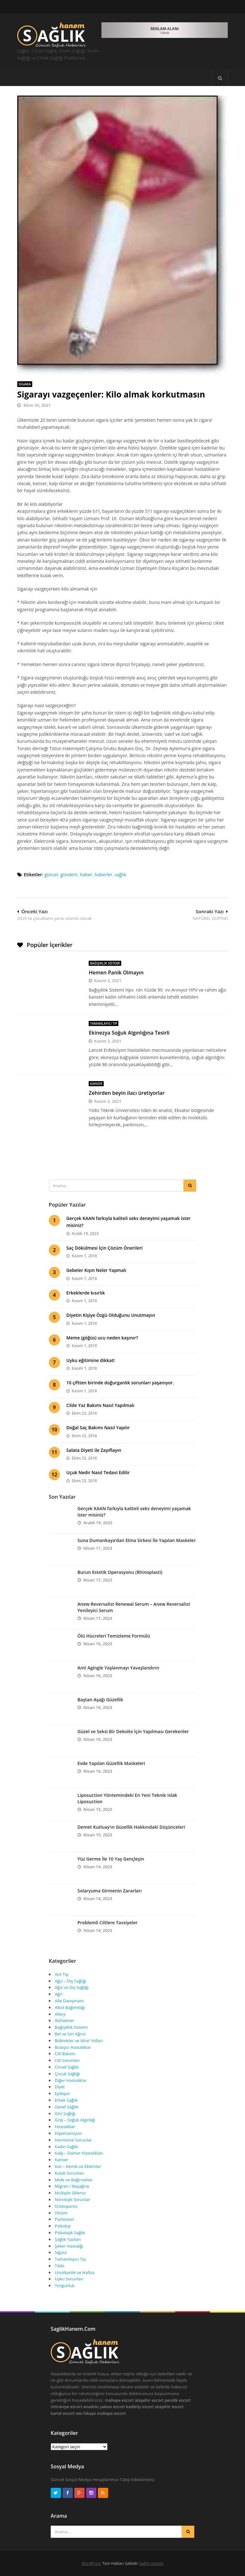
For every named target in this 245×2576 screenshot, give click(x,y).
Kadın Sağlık (66, 2146)
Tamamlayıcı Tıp (103, 1023)
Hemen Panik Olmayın (116, 972)
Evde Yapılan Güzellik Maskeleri (111, 1763)
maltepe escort (119, 2400)
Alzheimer (64, 2020)
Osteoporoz (66, 2206)
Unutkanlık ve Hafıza (74, 2272)
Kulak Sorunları (69, 2173)
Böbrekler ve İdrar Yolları (79, 2040)
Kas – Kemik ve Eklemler (78, 2166)
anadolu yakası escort (104, 2406)
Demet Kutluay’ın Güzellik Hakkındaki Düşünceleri (131, 1827)
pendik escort (178, 2400)
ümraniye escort (66, 2406)
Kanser (96, 1083)
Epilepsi (62, 2093)
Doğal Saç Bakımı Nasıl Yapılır (98, 1427)
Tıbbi (59, 2266)
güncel (51, 875)
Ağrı (59, 1994)
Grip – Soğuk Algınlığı (75, 2120)
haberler (104, 875)
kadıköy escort (140, 2406)
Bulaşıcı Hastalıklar (73, 2047)
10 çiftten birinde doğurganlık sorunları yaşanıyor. (120, 1383)
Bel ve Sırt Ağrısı (70, 2034)
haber (86, 875)
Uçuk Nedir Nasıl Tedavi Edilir (98, 1472)
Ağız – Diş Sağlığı (70, 1981)
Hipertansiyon (68, 2133)
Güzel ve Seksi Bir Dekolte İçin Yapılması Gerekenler (133, 1731)
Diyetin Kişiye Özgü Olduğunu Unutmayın (110, 1315)
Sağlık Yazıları (68, 2239)
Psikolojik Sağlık (70, 2232)
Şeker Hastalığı (69, 2246)
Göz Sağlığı (65, 2113)
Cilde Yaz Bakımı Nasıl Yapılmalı (100, 1405)
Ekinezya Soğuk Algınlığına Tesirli (129, 1032)
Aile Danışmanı (69, 2001)
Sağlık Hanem (151, 2563)
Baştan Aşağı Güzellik (100, 1700)
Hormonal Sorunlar (73, 2140)
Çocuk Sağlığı (67, 2074)
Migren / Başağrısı (72, 2186)
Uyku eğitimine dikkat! (90, 1360)
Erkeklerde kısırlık (85, 1293)
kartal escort (63, 2413)
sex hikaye (86, 2413)
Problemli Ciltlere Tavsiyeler (107, 1922)
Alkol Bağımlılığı (70, 2007)
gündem (69, 875)
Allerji (60, 2014)
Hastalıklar (65, 2126)
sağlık (120, 875)
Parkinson (64, 2219)
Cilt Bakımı (65, 2053)
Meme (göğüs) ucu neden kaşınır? (102, 1338)
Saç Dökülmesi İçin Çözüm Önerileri (104, 1248)
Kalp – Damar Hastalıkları (79, 2153)
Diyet (60, 2087)
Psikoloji (63, 2226)
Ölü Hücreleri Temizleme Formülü (114, 1636)
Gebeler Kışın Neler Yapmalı (96, 1270)
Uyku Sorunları (69, 2279)
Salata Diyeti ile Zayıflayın (93, 1450)
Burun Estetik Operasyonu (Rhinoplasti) (120, 1572)
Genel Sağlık (66, 2107)
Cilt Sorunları (67, 2060)
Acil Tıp (62, 1974)
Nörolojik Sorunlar (72, 2199)
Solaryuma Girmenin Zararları (110, 1891)
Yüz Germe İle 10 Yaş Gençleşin (111, 1859)
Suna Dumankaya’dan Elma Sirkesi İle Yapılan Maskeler (137, 1540)
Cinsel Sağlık (66, 2067)
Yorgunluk (65, 2285)
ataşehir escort (149, 2400)
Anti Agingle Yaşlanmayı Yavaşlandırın (118, 1668)
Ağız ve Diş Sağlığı (72, 1987)
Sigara (25, 384)
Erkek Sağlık (66, 2100)
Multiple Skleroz (70, 2193)
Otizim (61, 2213)
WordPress (91, 2563)
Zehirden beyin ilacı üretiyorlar (127, 1092)
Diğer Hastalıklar (71, 2080)
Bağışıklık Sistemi (105, 963)
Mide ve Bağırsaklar (74, 2180)
